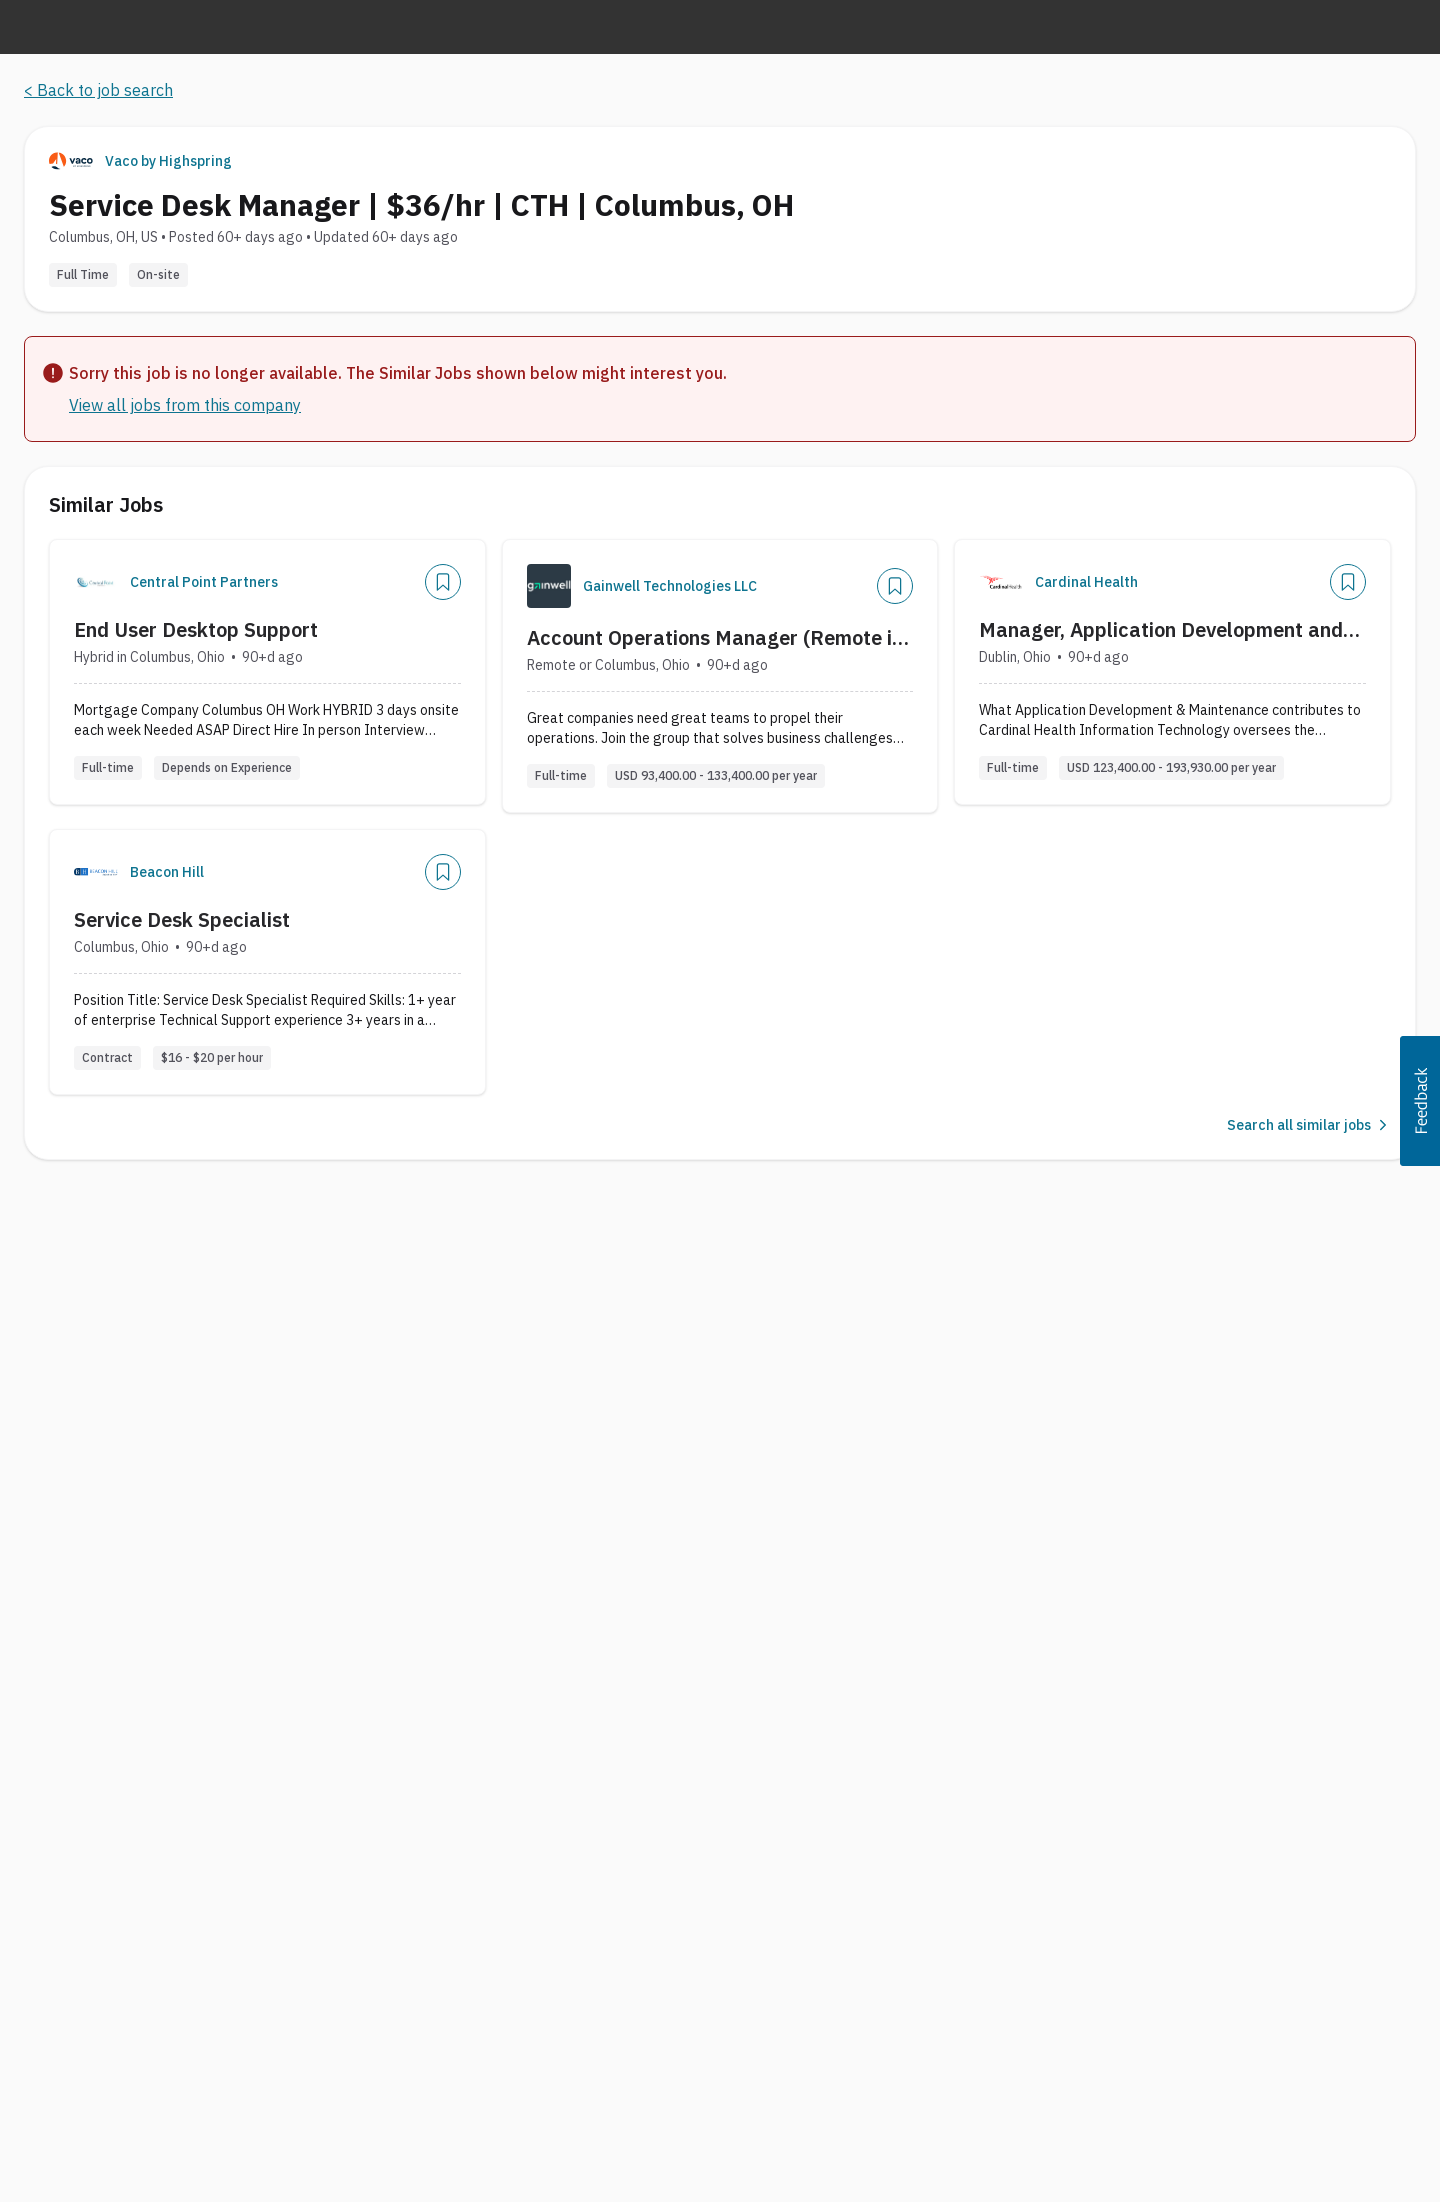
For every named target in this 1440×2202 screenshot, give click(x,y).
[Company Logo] (96, 582)
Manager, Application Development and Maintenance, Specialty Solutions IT (1161, 630)
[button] (1420, 1101)
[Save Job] (443, 582)
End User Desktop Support (196, 629)
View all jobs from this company (185, 405)
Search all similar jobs (1309, 1125)
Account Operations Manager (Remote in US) (715, 638)
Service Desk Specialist (182, 919)
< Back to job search (98, 90)
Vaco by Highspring (168, 161)
